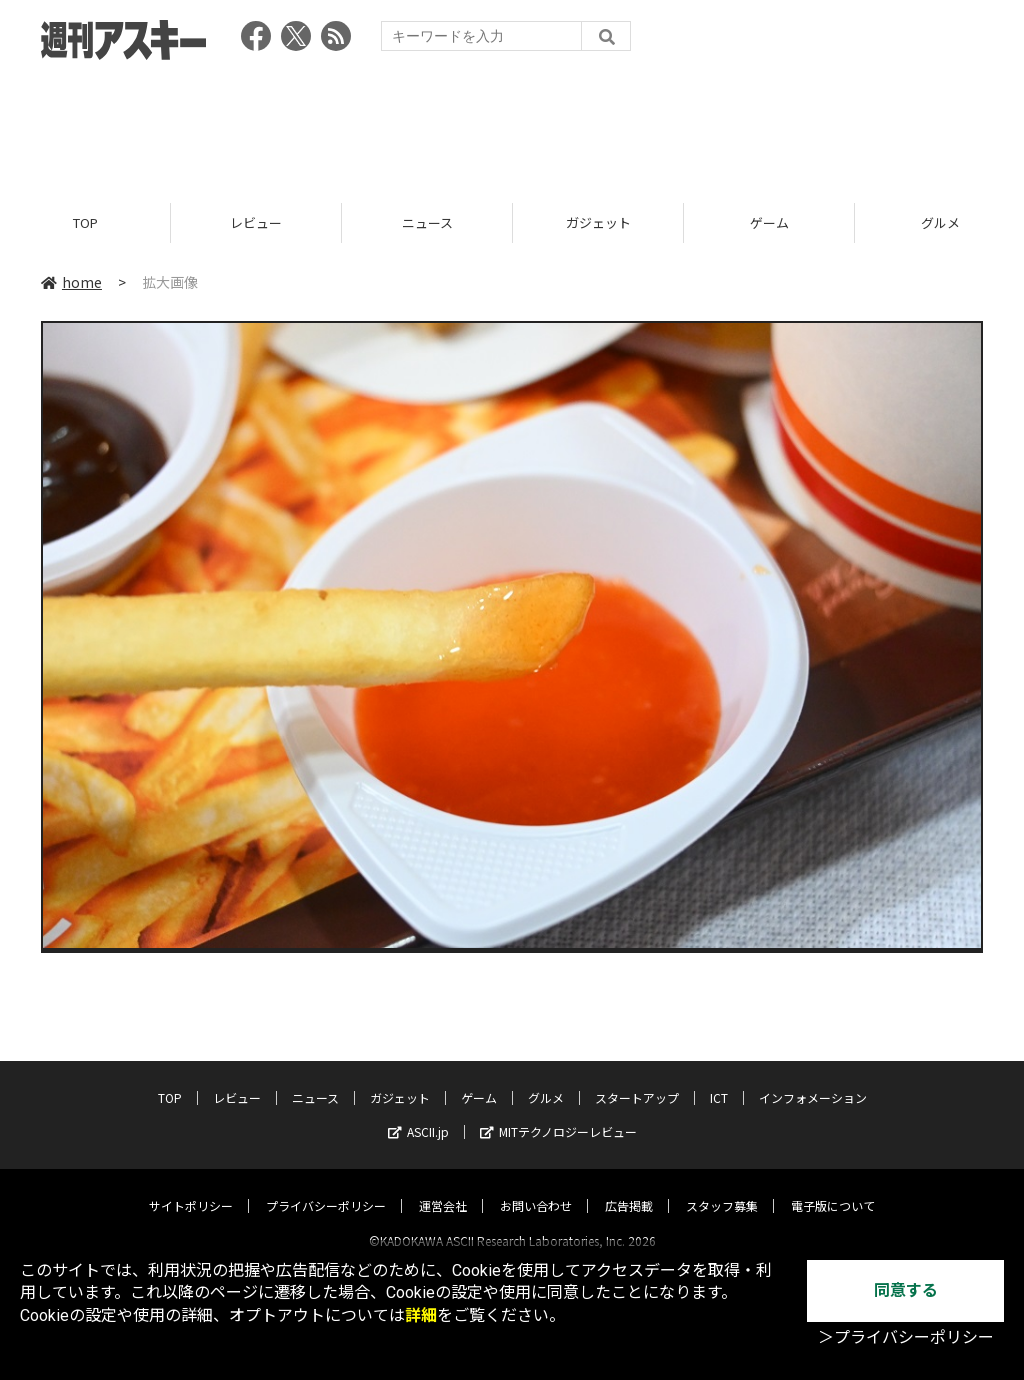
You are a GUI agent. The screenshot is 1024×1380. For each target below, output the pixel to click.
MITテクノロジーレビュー (558, 1113)
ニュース (427, 222)
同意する (906, 1290)
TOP (85, 222)
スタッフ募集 (722, 1187)
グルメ (546, 1079)
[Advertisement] (512, 125)
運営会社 (443, 1187)
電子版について (833, 1187)
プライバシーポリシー (326, 1187)
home (71, 282)
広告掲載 (629, 1187)
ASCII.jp (418, 1113)
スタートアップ (637, 1079)
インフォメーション (813, 1079)
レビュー (256, 222)
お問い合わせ (536, 1187)
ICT (719, 1079)
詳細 (421, 1315)
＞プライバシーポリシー (906, 1337)
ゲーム (769, 222)
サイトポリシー (191, 1187)
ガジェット (598, 222)
